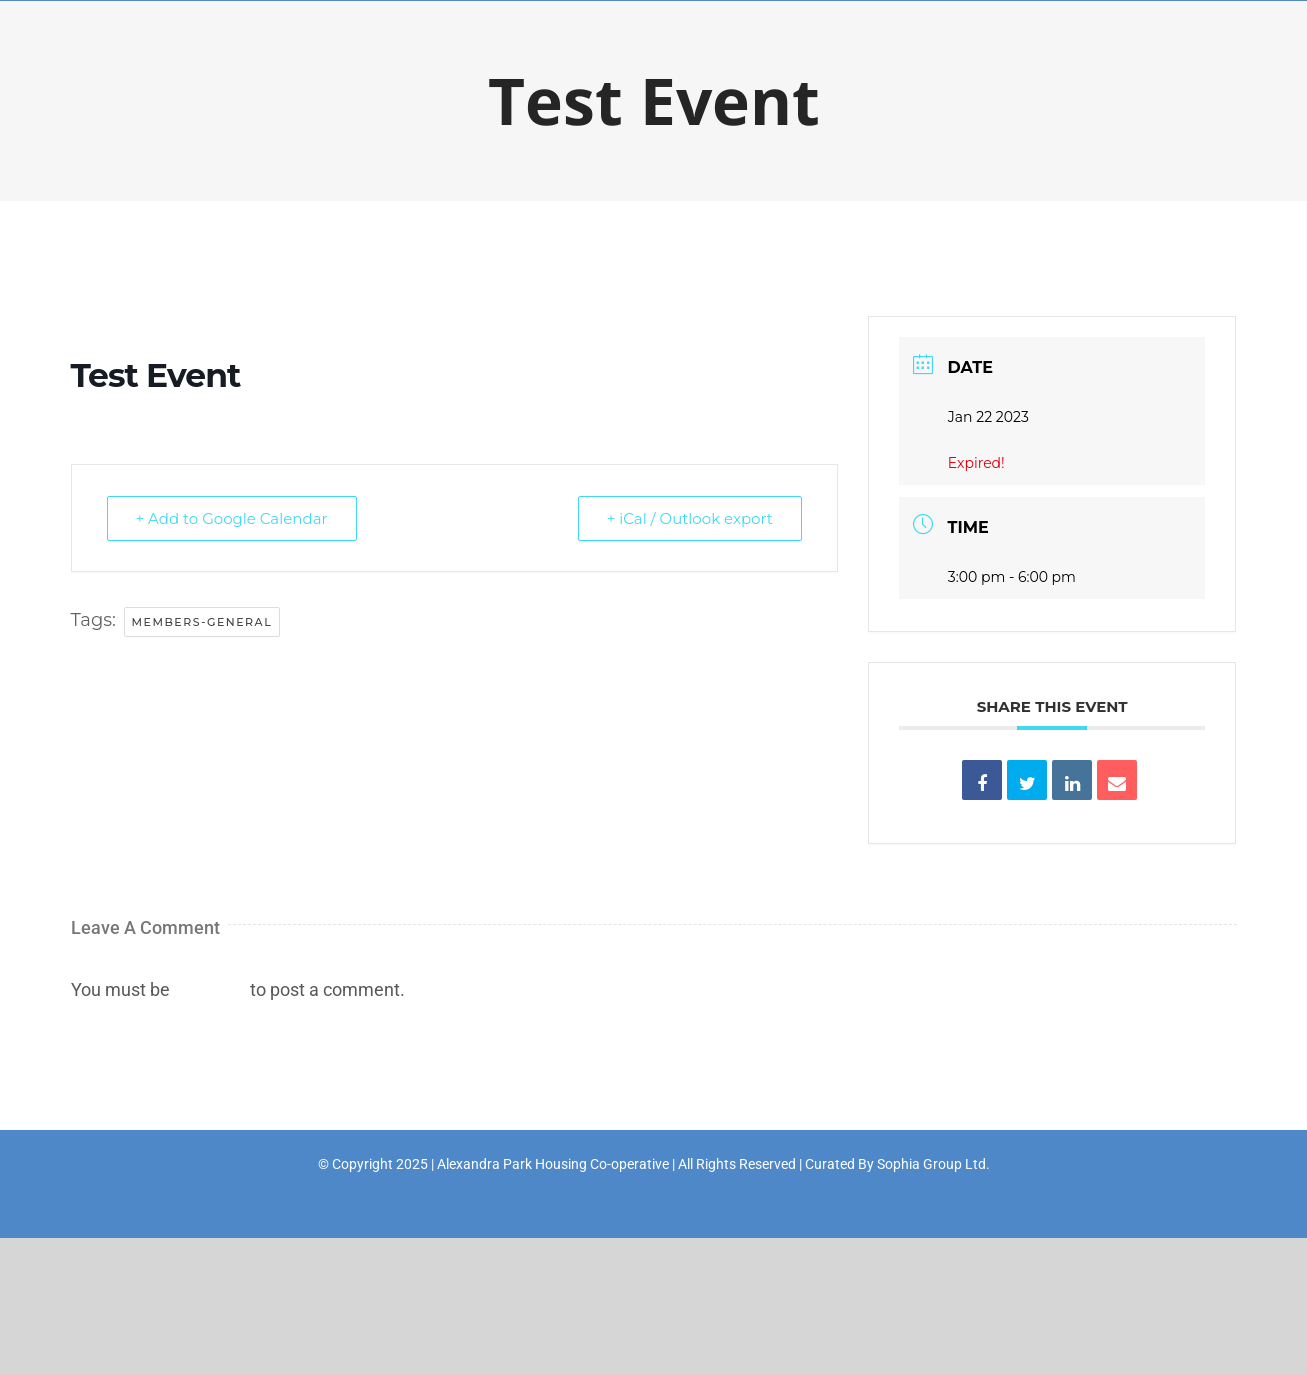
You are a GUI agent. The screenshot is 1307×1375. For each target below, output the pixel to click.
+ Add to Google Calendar (232, 518)
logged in (210, 989)
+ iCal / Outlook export (690, 518)
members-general (202, 622)
